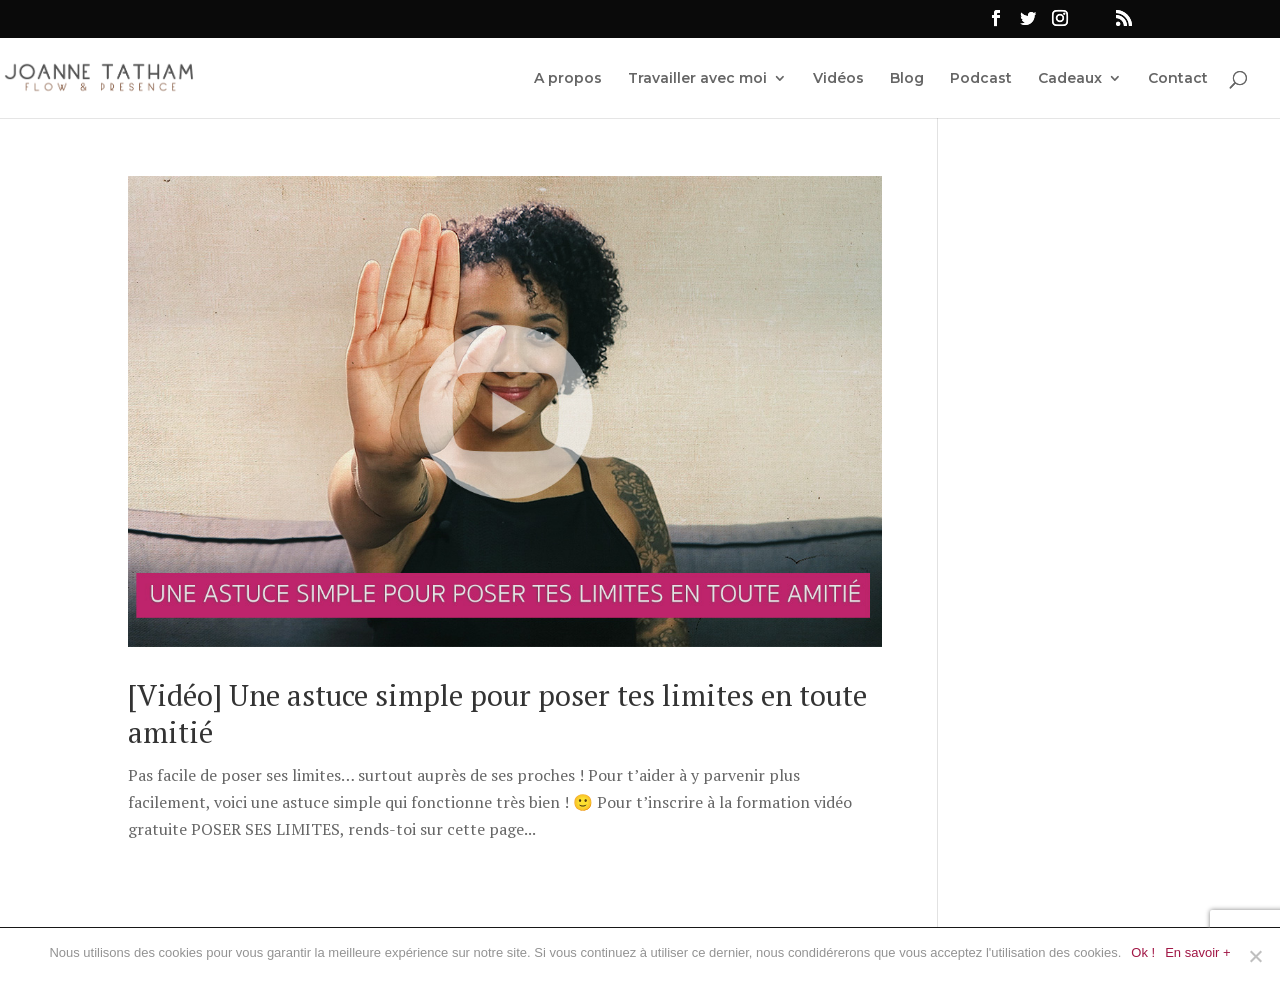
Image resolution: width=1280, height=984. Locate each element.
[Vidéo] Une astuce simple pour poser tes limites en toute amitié (497, 714)
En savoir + (1197, 952)
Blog (907, 79)
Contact (1178, 79)
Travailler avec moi (697, 79)
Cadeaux (1070, 79)
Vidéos (838, 79)
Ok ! (1143, 952)
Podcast (981, 79)
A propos (568, 79)
